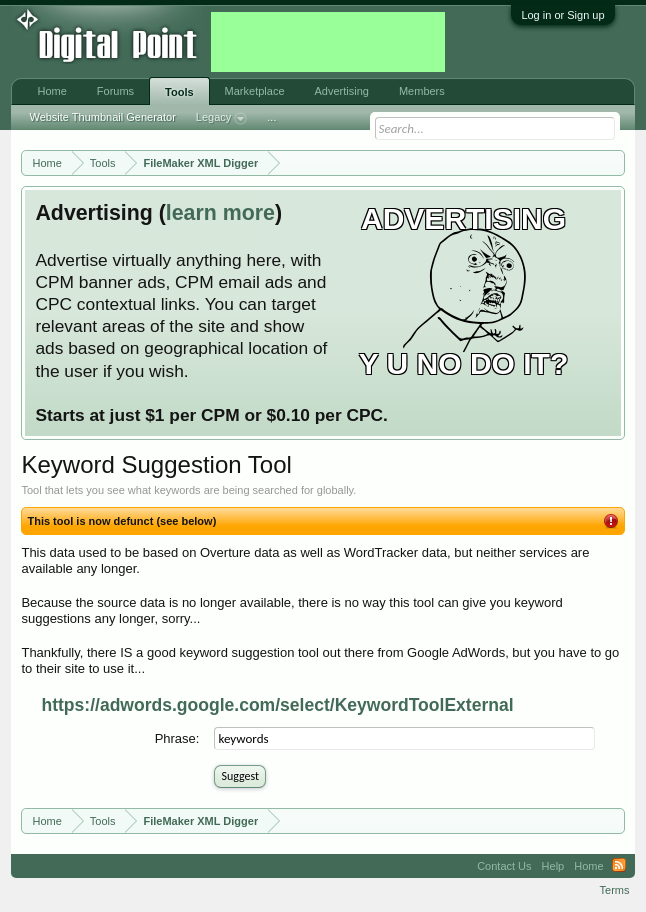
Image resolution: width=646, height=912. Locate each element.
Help (553, 866)
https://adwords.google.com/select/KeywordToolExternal (277, 705)
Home (51, 91)
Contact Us (504, 866)
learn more (220, 213)
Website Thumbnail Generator (102, 117)
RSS (619, 866)
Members (422, 91)
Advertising (342, 91)
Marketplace (255, 91)
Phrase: (177, 738)
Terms (615, 890)
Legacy (221, 118)
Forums (115, 91)
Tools (179, 92)
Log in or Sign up (562, 15)
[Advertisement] (328, 42)
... (271, 117)
